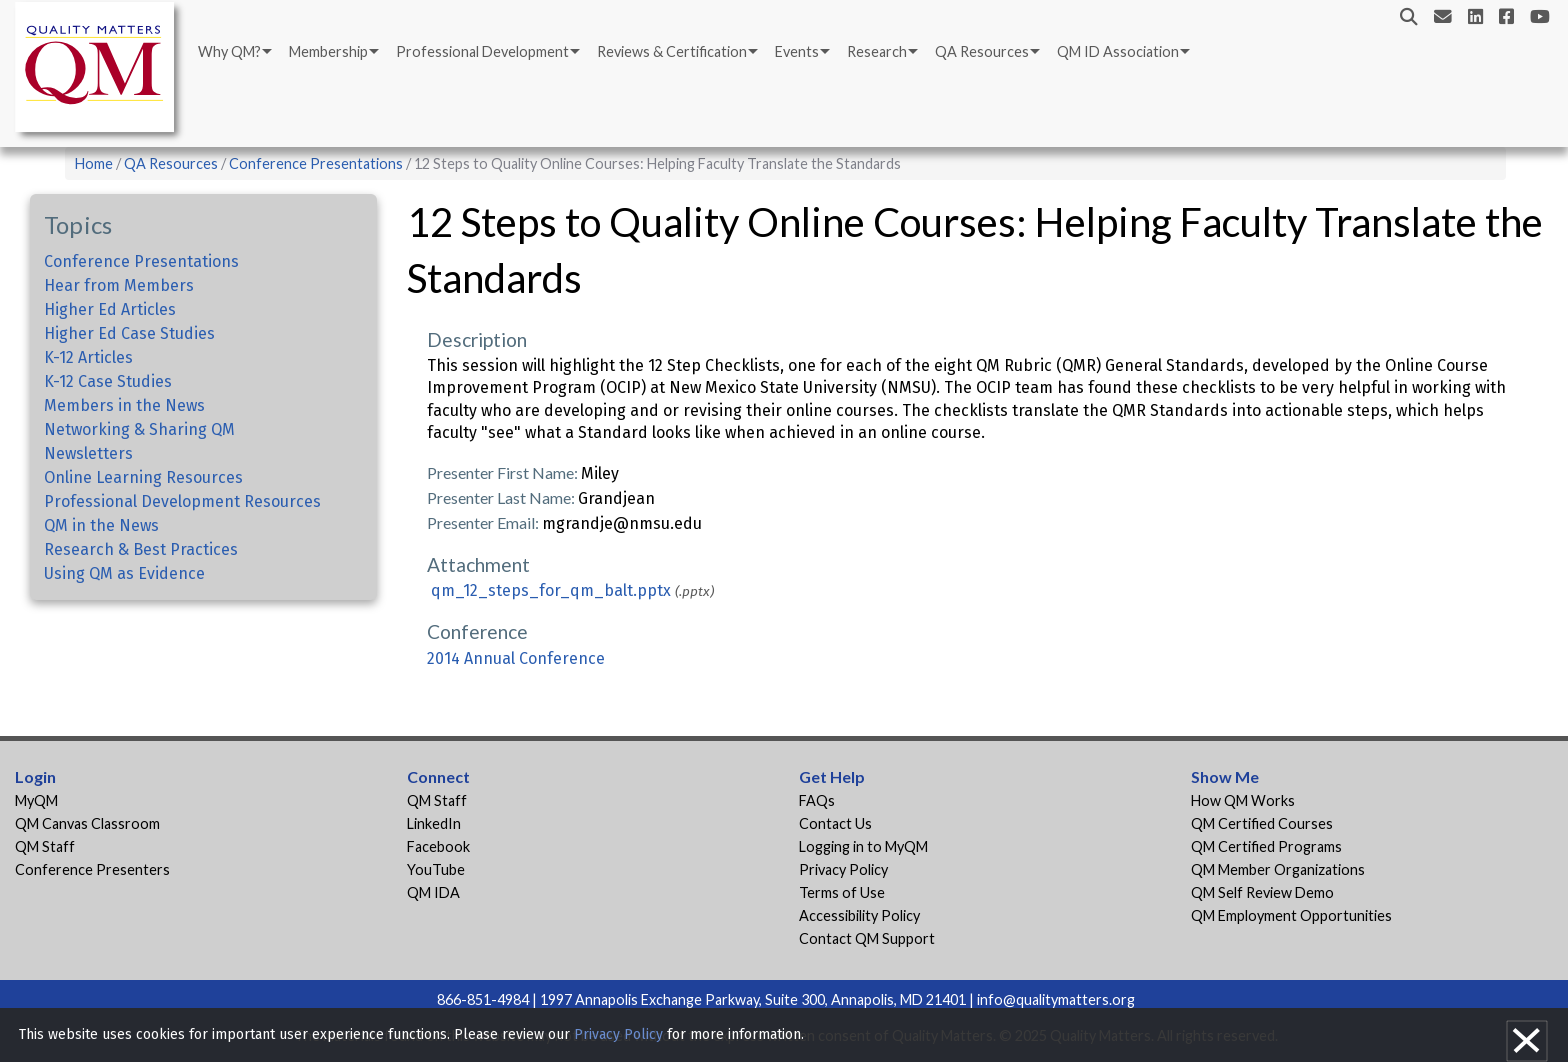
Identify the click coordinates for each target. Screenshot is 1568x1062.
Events (797, 51)
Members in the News (124, 405)
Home (94, 163)
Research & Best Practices (141, 549)
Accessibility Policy (859, 915)
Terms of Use (842, 892)
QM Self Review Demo (1262, 892)
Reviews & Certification (672, 51)
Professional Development (482, 51)
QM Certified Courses (1262, 823)
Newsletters (88, 453)
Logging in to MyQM (863, 846)
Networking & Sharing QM (139, 429)
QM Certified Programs (1266, 846)
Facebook (438, 846)
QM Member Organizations (1278, 869)
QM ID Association (1118, 51)
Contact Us (835, 823)
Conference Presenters (92, 869)
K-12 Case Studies (108, 381)
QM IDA (433, 892)
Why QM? (229, 51)
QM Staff (45, 846)
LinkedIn (434, 823)
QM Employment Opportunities (1291, 915)
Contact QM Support (867, 938)
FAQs (817, 800)
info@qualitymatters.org (1056, 999)
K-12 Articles (88, 357)
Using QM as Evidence (124, 573)
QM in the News (101, 525)
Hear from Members (119, 285)
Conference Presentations (316, 163)
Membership (328, 51)
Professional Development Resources (182, 501)
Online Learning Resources (143, 477)
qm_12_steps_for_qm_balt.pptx (551, 590)
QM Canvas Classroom (87, 823)
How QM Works (1243, 800)
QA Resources (982, 51)
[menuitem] (233, 52)
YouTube (436, 869)
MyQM (36, 800)
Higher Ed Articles (110, 309)
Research (877, 51)
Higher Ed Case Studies (129, 333)
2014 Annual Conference (516, 658)
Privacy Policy (843, 869)
